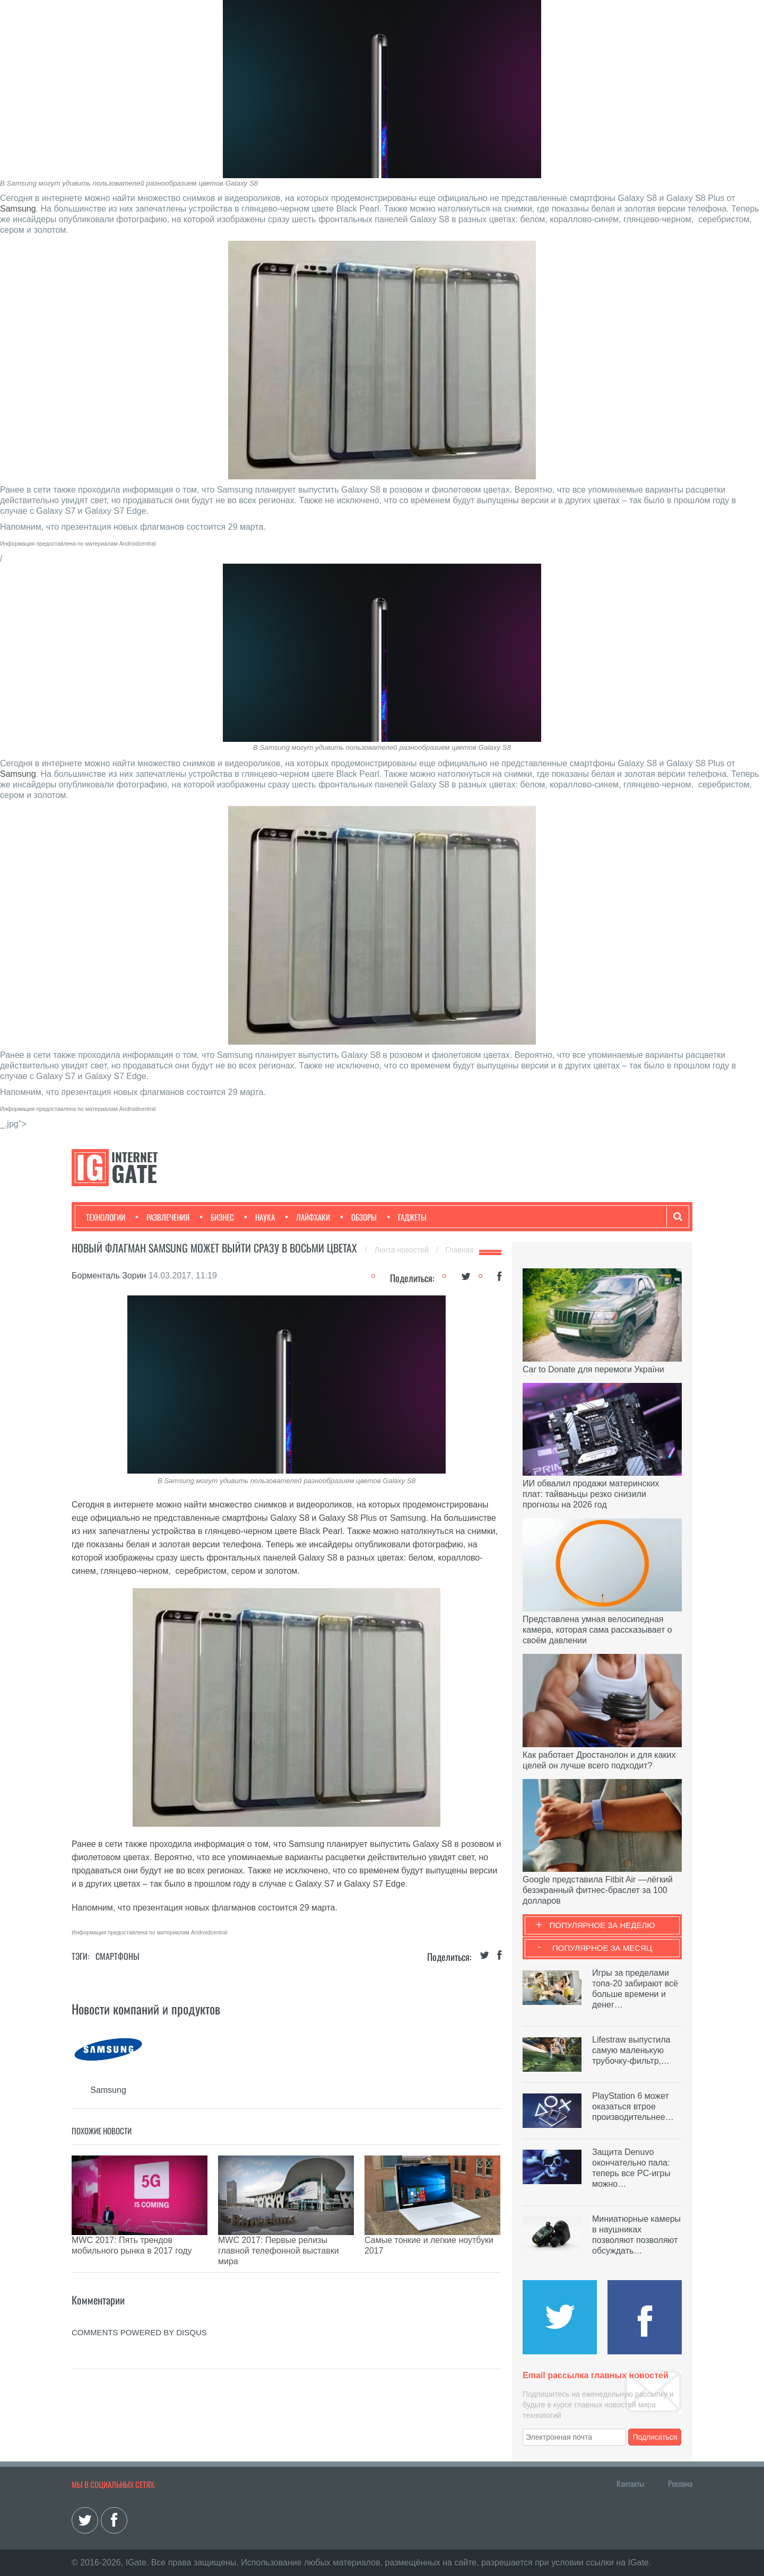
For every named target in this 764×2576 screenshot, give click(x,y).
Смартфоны (118, 1956)
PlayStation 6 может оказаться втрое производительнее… (633, 2106)
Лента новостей (403, 1250)
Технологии (105, 1217)
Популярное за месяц (602, 1947)
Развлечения (162, 1217)
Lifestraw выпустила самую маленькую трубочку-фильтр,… (631, 2050)
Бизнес (217, 1217)
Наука (260, 1217)
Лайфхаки (307, 1217)
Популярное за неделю (602, 1925)
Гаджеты (407, 1217)
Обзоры (359, 1217)
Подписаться (655, 2437)
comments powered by (139, 2305)
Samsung (18, 208)
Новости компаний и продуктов (146, 2008)
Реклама (680, 2483)
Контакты (630, 2483)
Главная (460, 1250)
